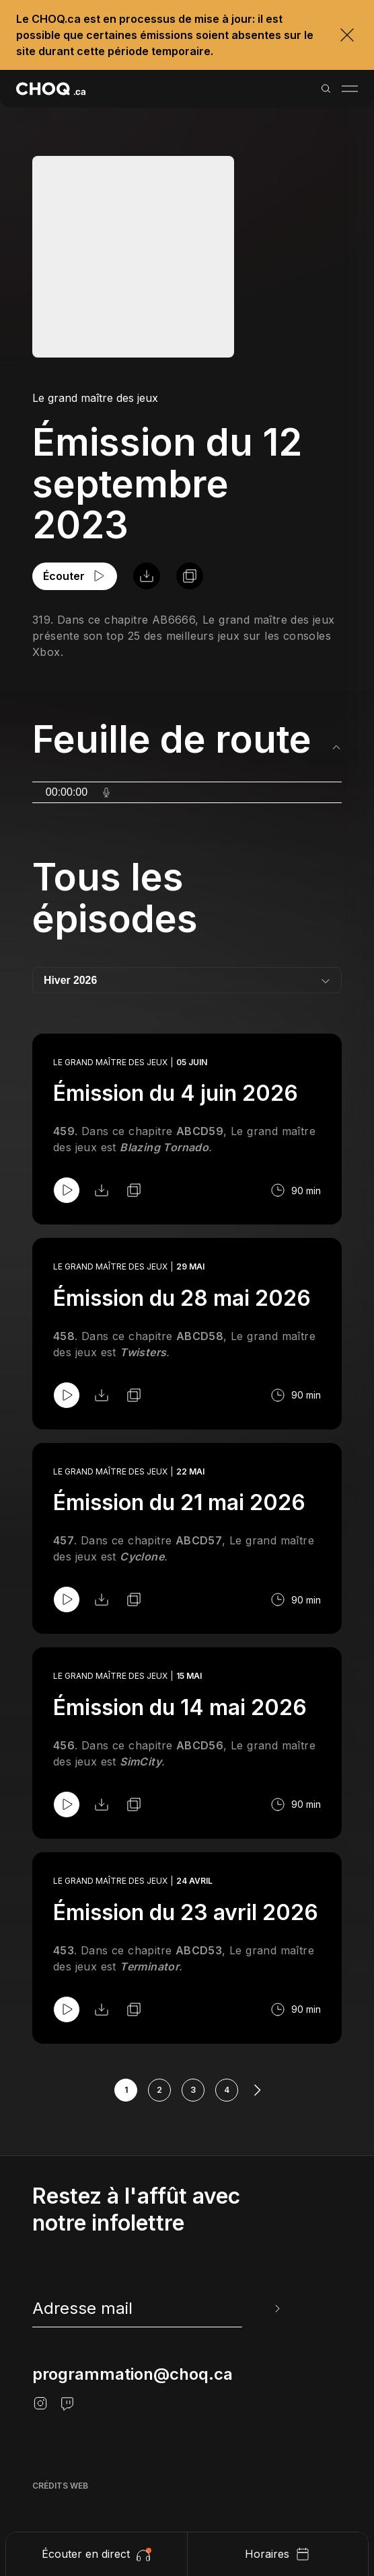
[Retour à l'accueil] (50, 88)
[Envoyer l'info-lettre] (276, 2308)
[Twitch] (67, 2403)
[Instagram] (40, 2403)
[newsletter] (157, 2308)
